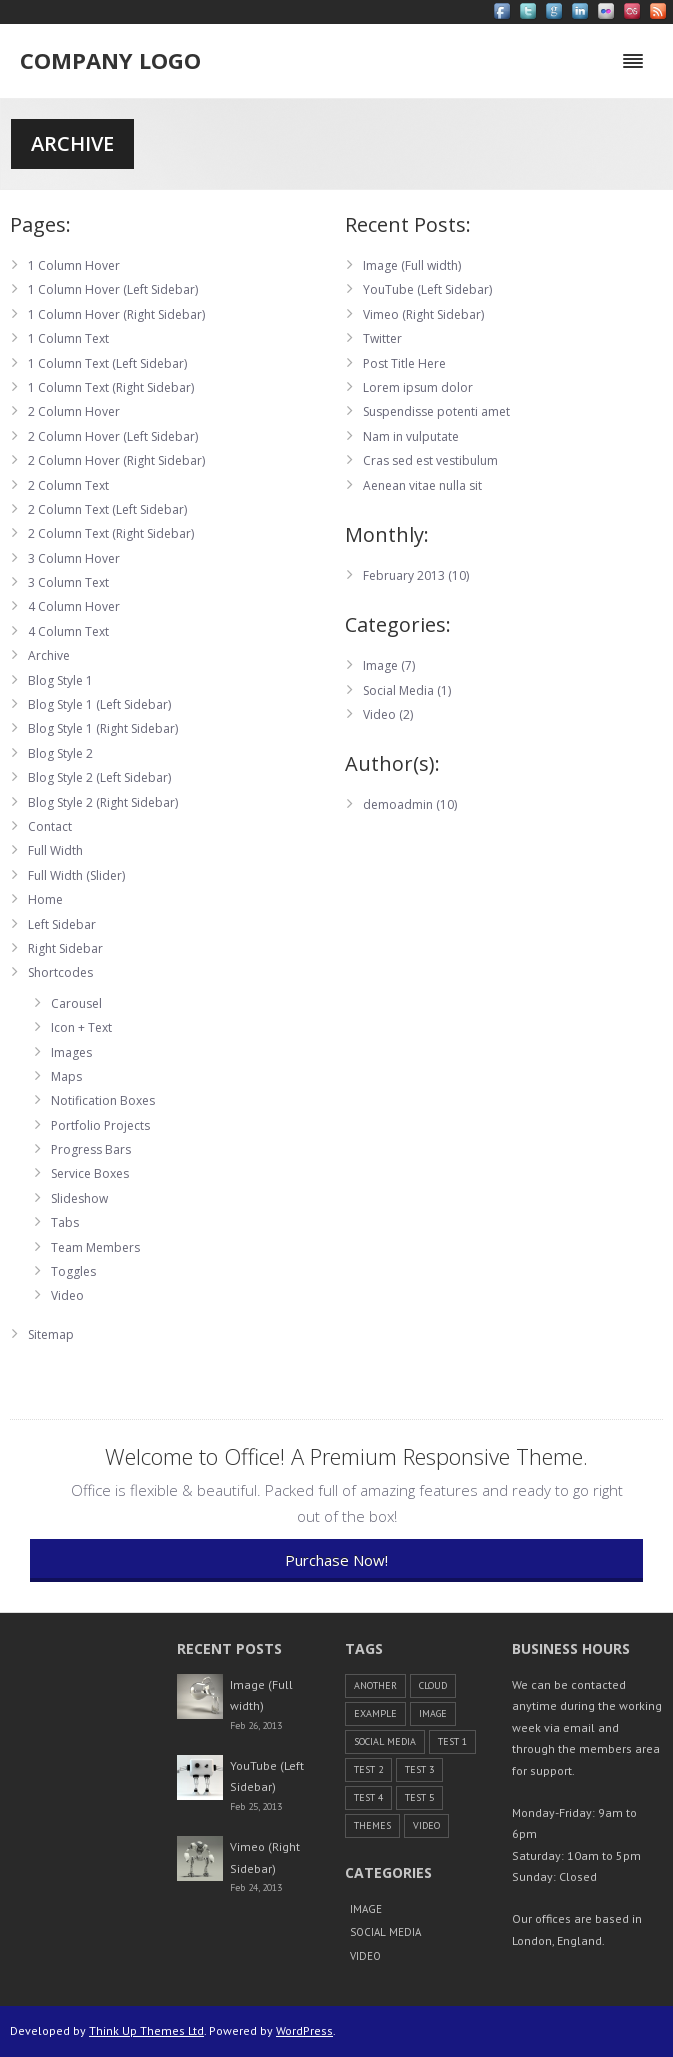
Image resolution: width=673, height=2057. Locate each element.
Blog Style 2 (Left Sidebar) (99, 777)
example (375, 1713)
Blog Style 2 (60, 753)
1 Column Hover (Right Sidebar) (116, 314)
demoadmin (398, 804)
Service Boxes (90, 1173)
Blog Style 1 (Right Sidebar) (103, 728)
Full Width (55, 850)
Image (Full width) (412, 265)
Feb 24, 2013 (256, 1887)
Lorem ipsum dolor (418, 387)
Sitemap (51, 1334)
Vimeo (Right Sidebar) (423, 314)
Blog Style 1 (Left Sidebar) (99, 704)
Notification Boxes (103, 1100)
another (375, 1685)
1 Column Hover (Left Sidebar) (113, 289)
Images (71, 1052)
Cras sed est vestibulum (430, 460)
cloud (433, 1685)
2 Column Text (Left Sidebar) (107, 509)
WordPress (304, 2030)
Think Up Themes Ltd (146, 2030)
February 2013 (404, 575)
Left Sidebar (62, 924)
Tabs (65, 1222)
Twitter (382, 338)
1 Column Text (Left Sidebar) (107, 363)
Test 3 (419, 1769)
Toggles (73, 1271)
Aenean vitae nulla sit (422, 485)
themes (372, 1825)
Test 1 (452, 1741)
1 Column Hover (74, 265)
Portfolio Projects (100, 1125)
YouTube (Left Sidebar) (427, 289)
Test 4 (368, 1797)
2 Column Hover (74, 411)
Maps (66, 1076)
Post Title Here (404, 363)
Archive (49, 655)
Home (45, 899)
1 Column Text (68, 338)
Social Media (398, 690)
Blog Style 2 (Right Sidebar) (103, 802)
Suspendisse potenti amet (436, 411)
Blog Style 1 (60, 680)
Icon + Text (81, 1027)
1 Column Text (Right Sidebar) (111, 387)
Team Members (95, 1247)
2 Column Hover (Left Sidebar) (113, 436)
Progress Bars (91, 1149)
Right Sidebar (65, 948)
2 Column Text (68, 485)
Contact (50, 826)
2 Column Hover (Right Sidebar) (116, 460)
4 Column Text (68, 631)
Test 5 (419, 1797)
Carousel (76, 1003)
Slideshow (79, 1198)
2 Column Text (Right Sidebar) (111, 533)
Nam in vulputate (411, 436)
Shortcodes (60, 972)
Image (380, 665)
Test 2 (368, 1769)
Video (67, 1295)
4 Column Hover (74, 606)
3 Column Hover (74, 558)
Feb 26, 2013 (256, 1725)
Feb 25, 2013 (256, 1806)
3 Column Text (68, 582)
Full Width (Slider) (76, 875)
